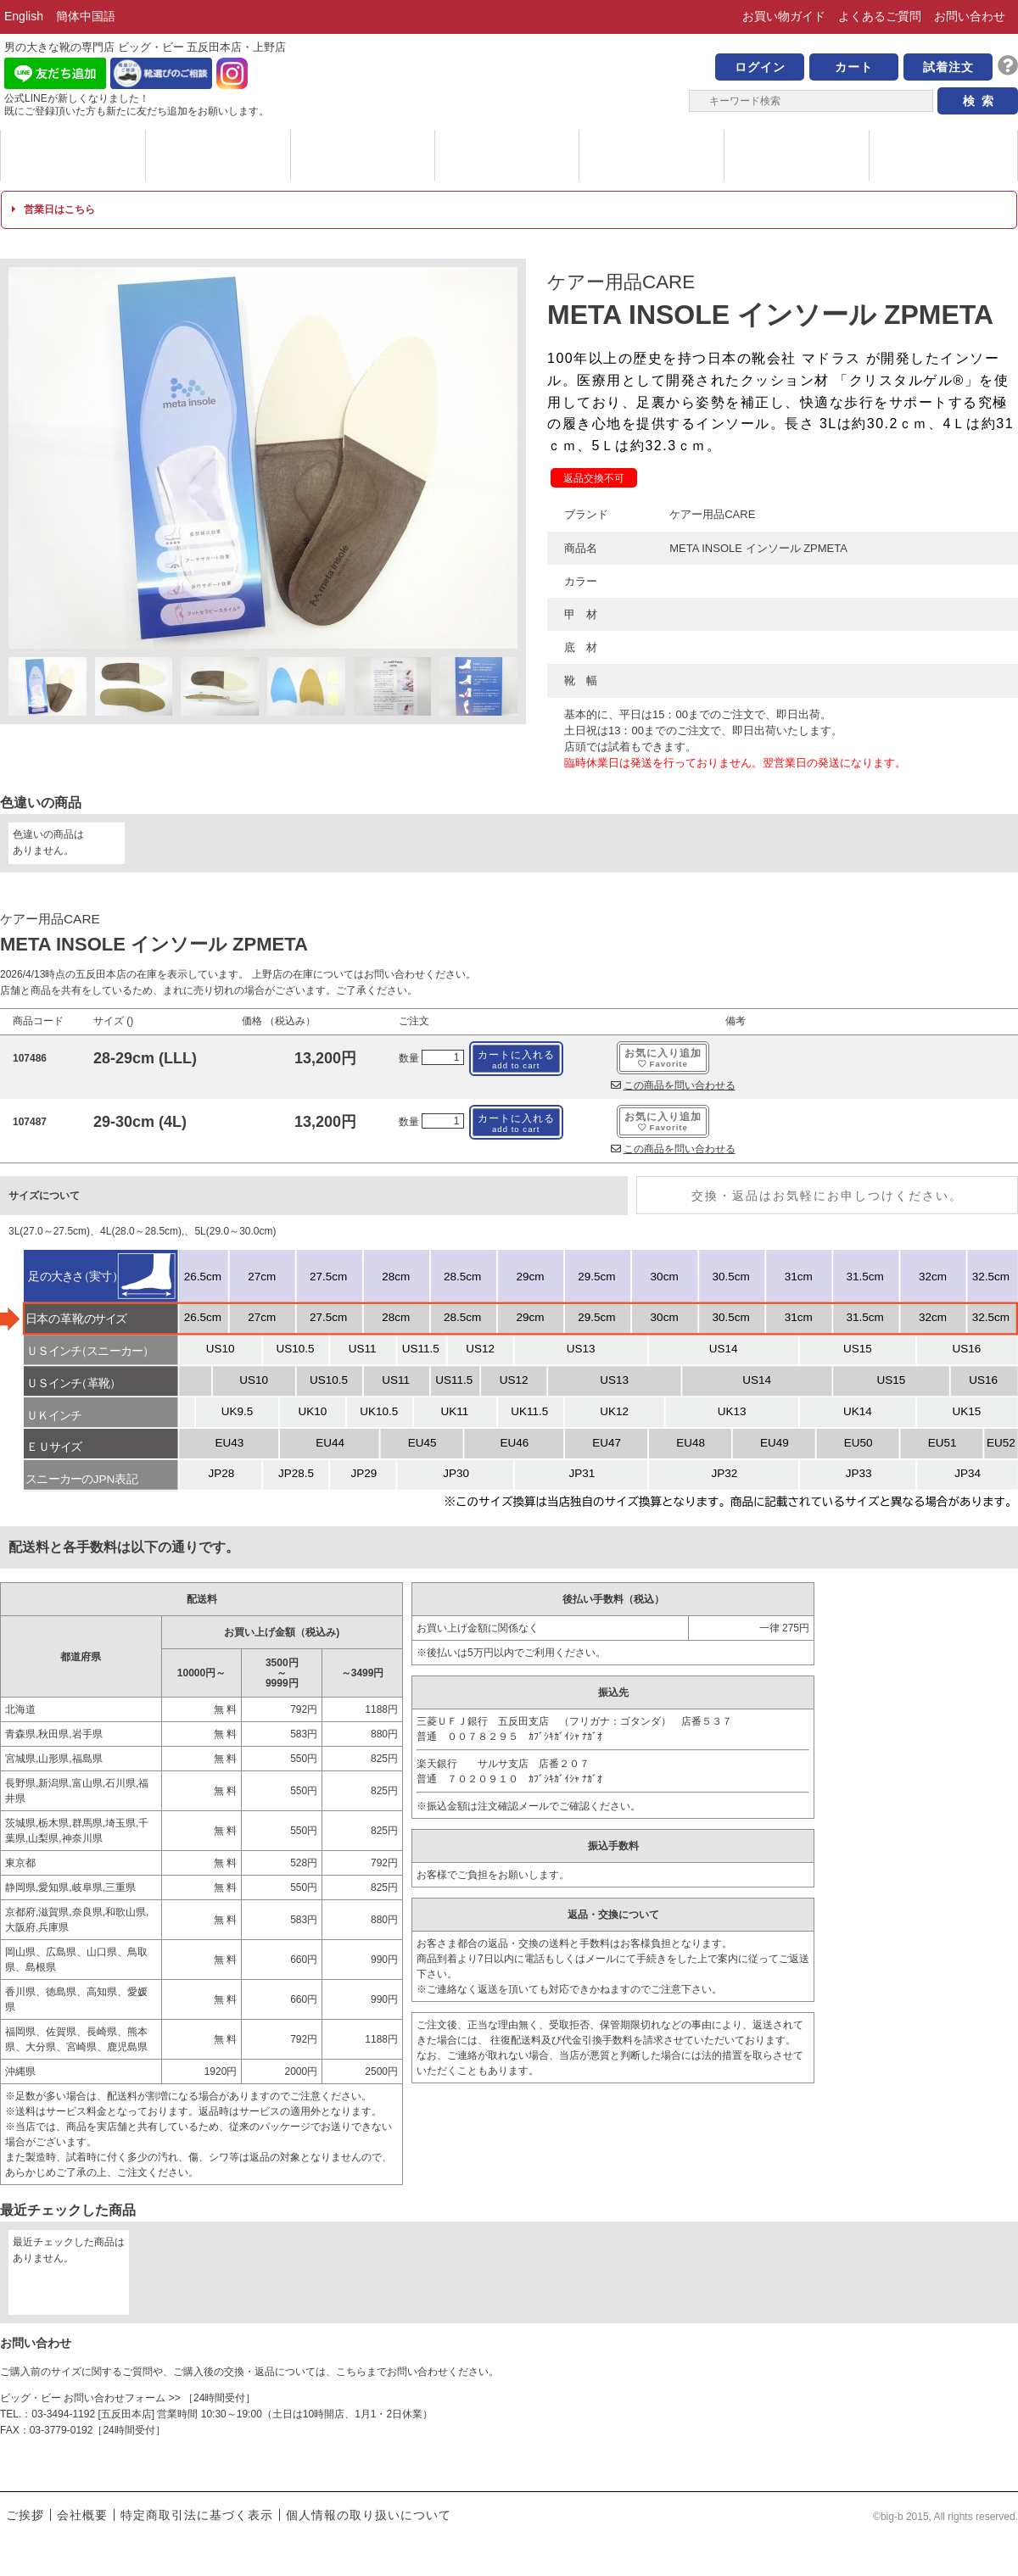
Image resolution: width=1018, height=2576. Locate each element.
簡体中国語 (85, 16)
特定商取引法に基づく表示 (196, 2515)
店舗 (796, 155)
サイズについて (651, 155)
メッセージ (362, 155)
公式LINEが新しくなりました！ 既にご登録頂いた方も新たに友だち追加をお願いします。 (136, 104)
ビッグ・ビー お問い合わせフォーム (82, 2398)
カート (854, 67)
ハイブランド (507, 155)
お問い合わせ (969, 16)
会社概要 (82, 2515)
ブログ (942, 155)
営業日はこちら (53, 209)
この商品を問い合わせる (673, 1085)
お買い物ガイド (783, 16)
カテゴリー (218, 155)
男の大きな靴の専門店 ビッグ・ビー (509, 78)
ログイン (760, 67)
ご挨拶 (25, 2515)
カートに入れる (516, 1059)
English (23, 16)
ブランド (73, 155)
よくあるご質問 (879, 16)
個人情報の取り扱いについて (368, 2515)
